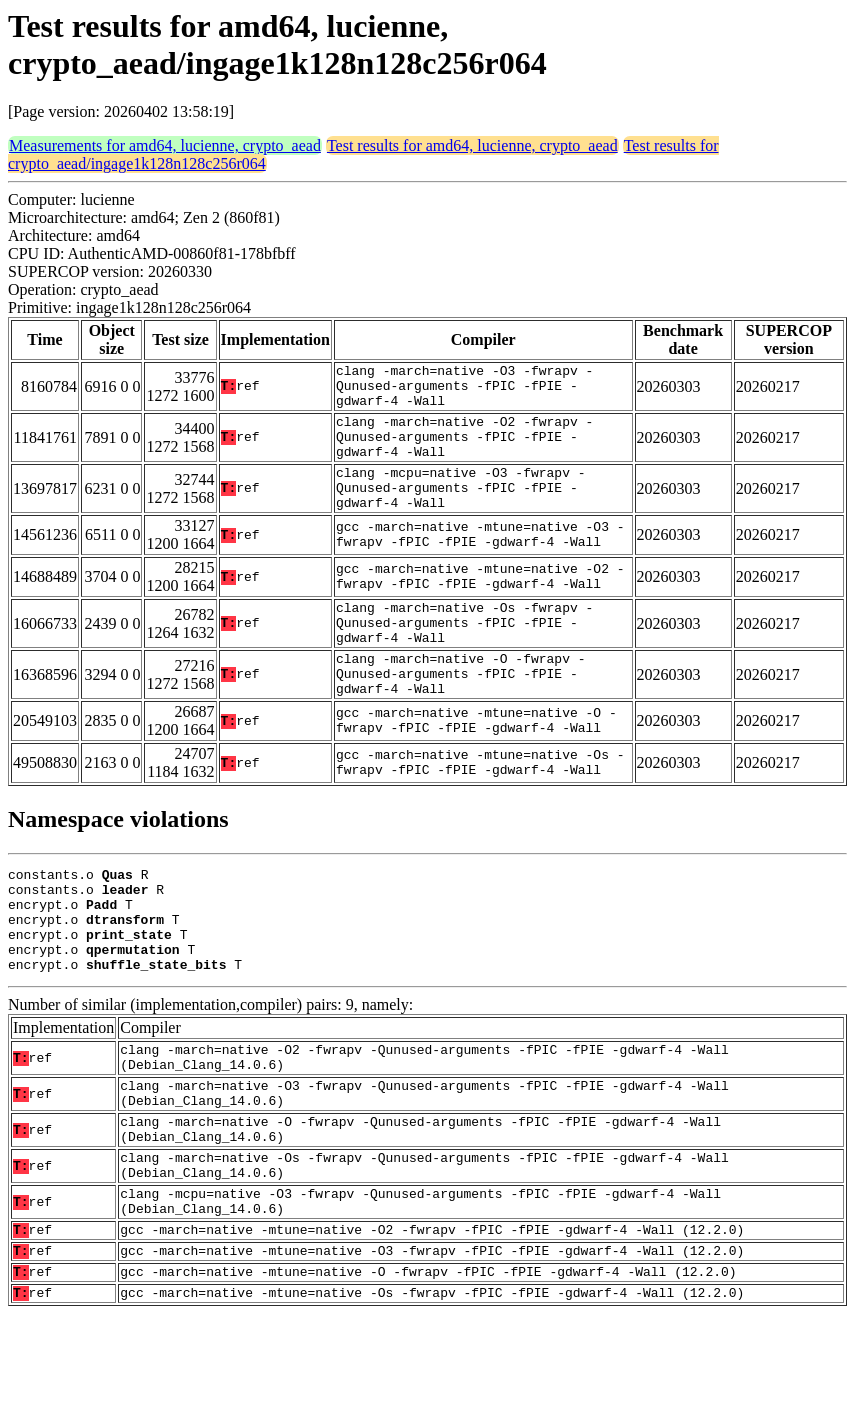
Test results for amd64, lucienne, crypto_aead (472, 145)
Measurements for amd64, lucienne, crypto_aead (165, 145)
